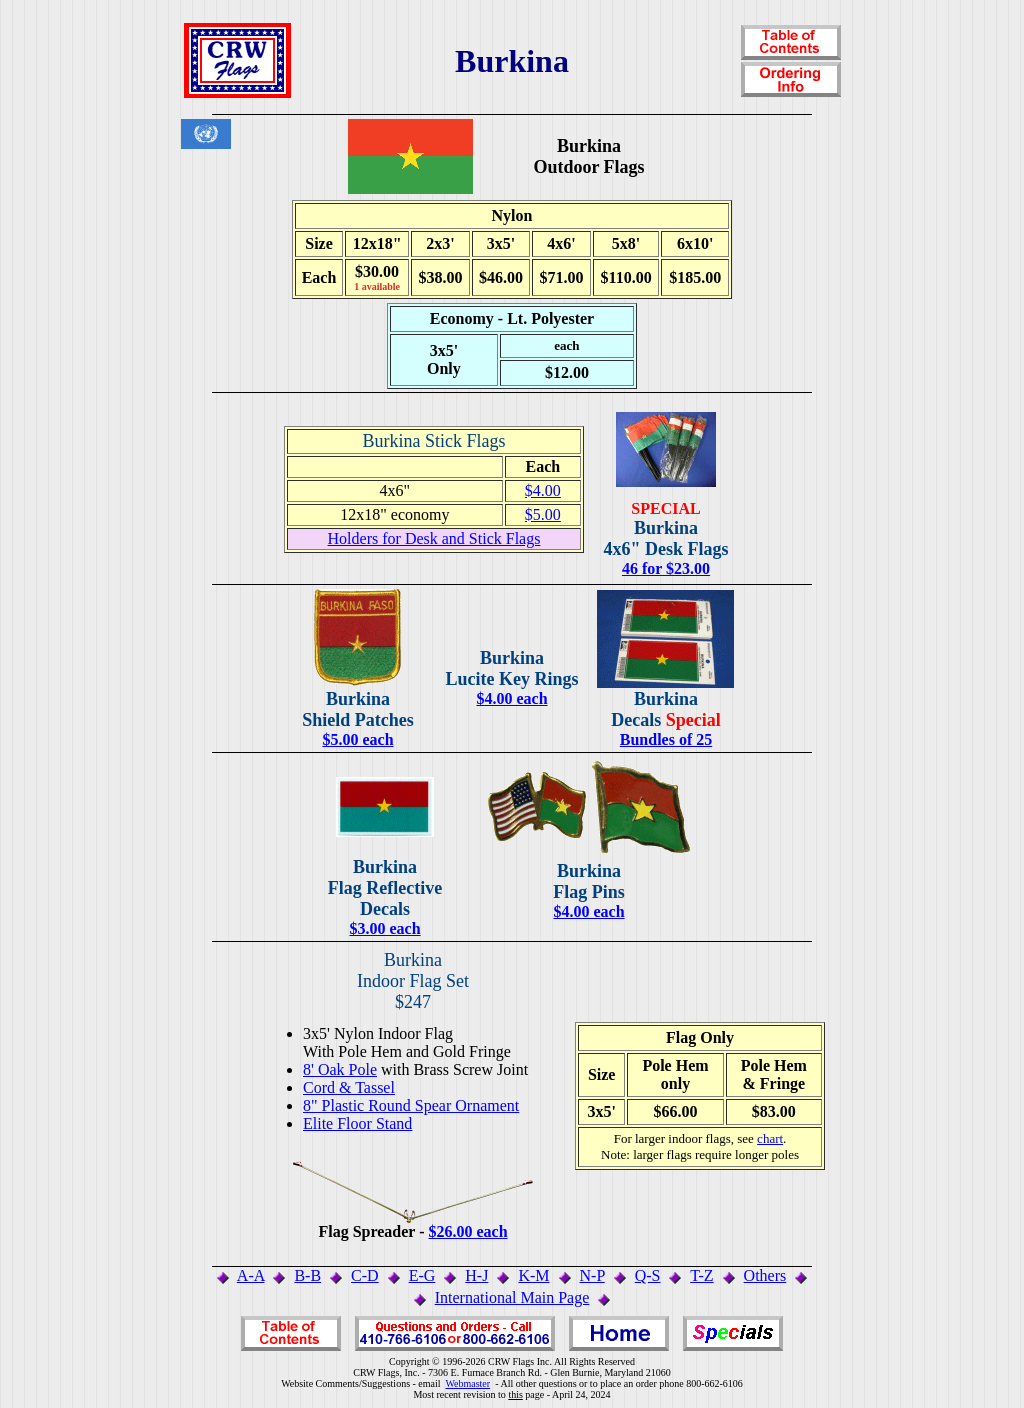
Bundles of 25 (666, 739)
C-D (365, 1275)
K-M (533, 1275)
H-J (476, 1275)
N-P (592, 1275)
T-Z (701, 1275)
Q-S (648, 1275)
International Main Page (512, 1297)
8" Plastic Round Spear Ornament (411, 1105)
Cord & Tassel (349, 1087)
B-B (307, 1275)
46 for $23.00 (666, 568)
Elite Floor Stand (357, 1123)
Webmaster (467, 1383)
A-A (251, 1275)
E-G (422, 1275)
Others (765, 1275)
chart (770, 1138)
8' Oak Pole (340, 1069)
